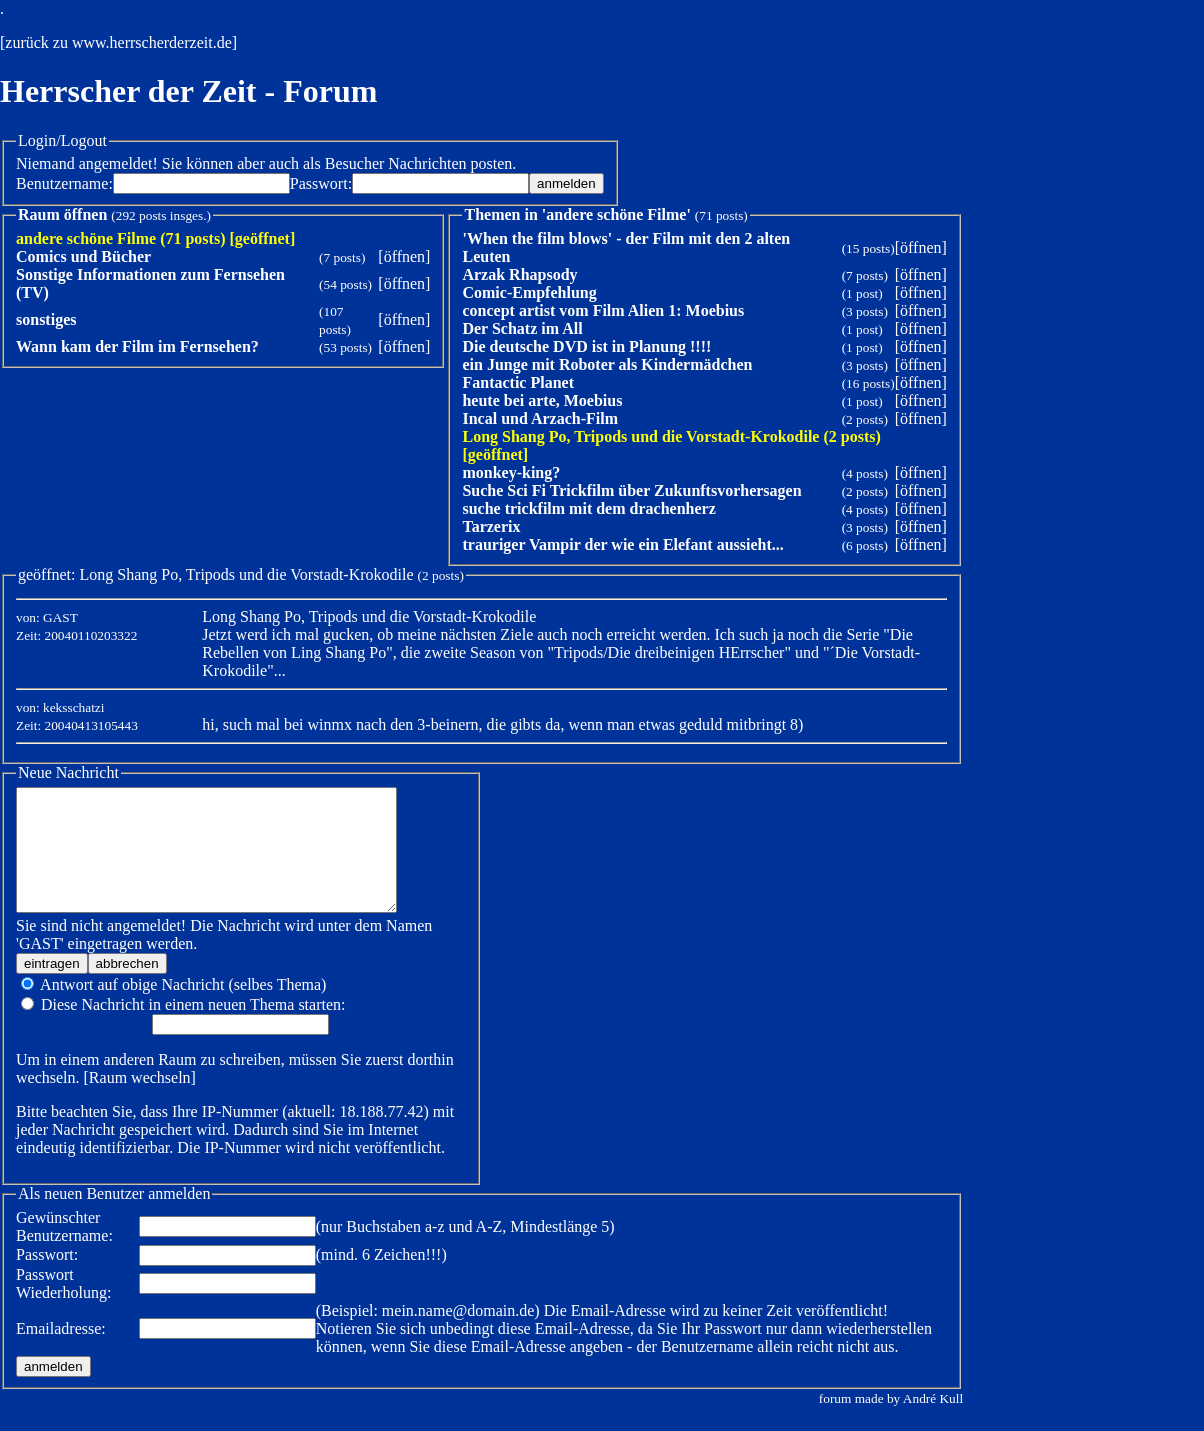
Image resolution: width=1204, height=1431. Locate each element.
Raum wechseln (140, 1101)
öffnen (404, 256)
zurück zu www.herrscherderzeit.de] (121, 42)
